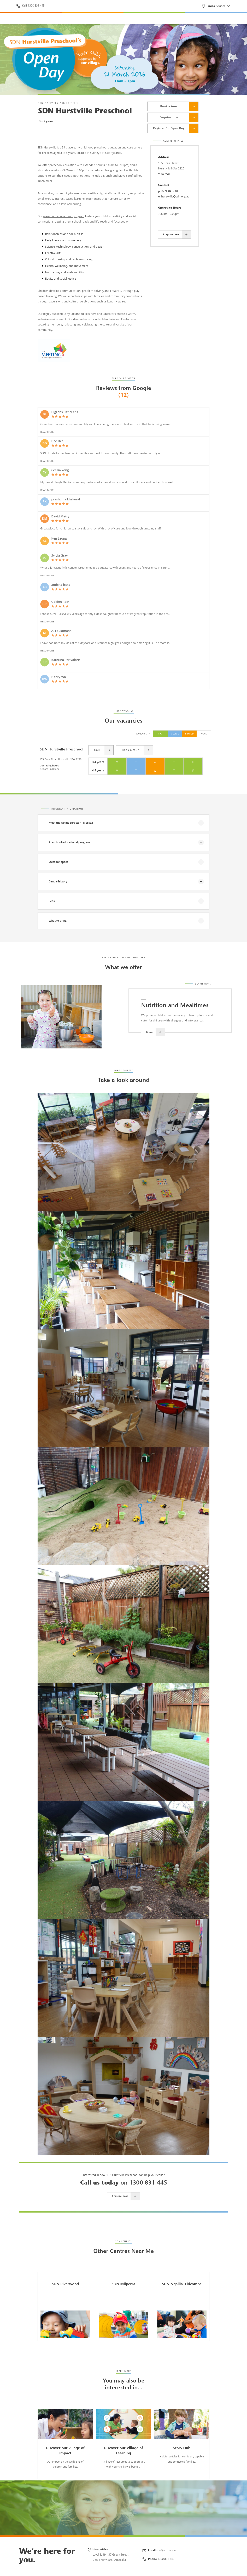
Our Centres (70, 103)
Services (52, 103)
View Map (164, 174)
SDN (40, 103)
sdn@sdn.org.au (166, 2550)
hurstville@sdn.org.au (175, 196)
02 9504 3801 (169, 191)
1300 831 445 (36, 5)
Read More (47, 431)
